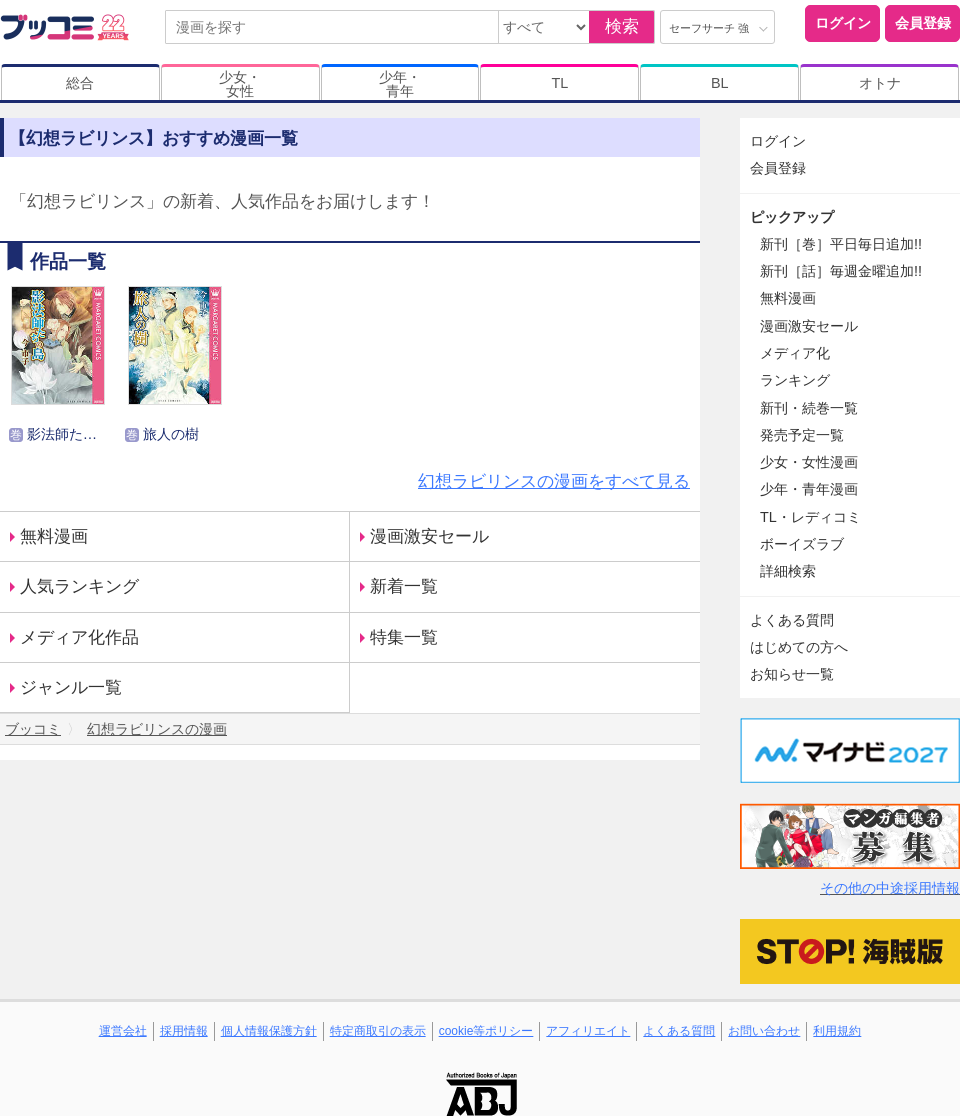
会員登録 (923, 23)
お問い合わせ (764, 1031)
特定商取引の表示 (378, 1031)
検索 (622, 26)
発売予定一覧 (802, 435)
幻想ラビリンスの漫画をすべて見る (554, 481)
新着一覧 (404, 586)
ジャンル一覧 (71, 687)
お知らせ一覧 (792, 674)
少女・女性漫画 (809, 462)
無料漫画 (54, 536)
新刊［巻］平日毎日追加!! (841, 244)
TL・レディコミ (810, 517)
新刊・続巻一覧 (809, 408)
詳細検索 (788, 571)
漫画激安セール (429, 536)
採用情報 (184, 1031)
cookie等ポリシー (486, 1031)
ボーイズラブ (802, 544)
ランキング (795, 380)
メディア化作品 (79, 637)
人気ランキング (79, 586)
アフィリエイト (588, 1031)
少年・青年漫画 (809, 489)
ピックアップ (792, 217)
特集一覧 (404, 637)
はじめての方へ (799, 647)
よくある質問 (792, 620)
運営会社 (123, 1031)
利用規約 (837, 1031)
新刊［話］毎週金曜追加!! (841, 271)
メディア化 (795, 353)
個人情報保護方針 (269, 1031)
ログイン (843, 23)
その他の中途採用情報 (890, 888)
